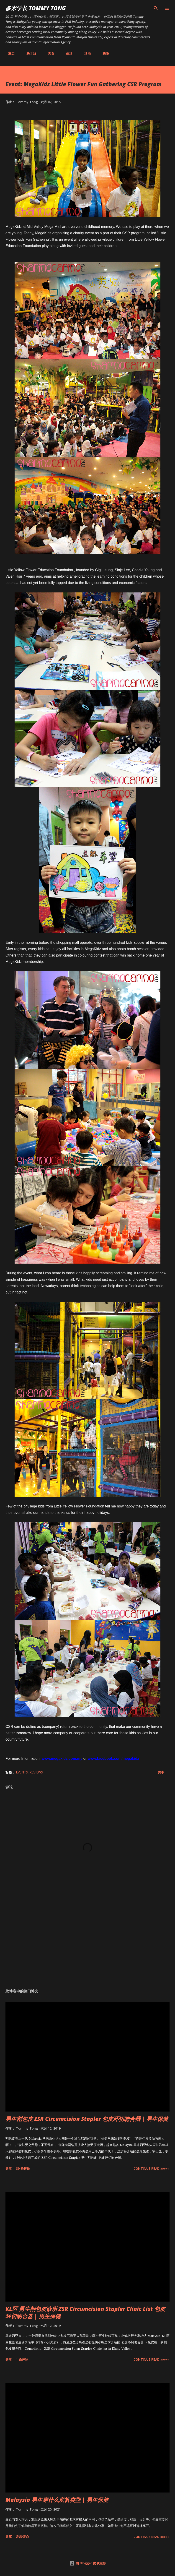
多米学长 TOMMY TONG (35, 8)
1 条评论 (22, 2359)
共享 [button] (161, 1772)
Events (22, 1772)
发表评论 (22, 2536)
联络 (103, 53)
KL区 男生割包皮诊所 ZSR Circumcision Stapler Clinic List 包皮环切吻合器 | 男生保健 (85, 2312)
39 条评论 (23, 2168)
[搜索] (156, 8)
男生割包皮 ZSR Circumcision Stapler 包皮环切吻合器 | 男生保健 (86, 2118)
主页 (8, 53)
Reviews (36, 1772)
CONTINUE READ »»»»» (152, 2168)
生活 (66, 53)
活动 (85, 53)
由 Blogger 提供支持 (87, 2563)
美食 (48, 53)
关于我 (28, 53)
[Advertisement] (87, 1942)
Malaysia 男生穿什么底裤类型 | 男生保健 (56, 2499)
